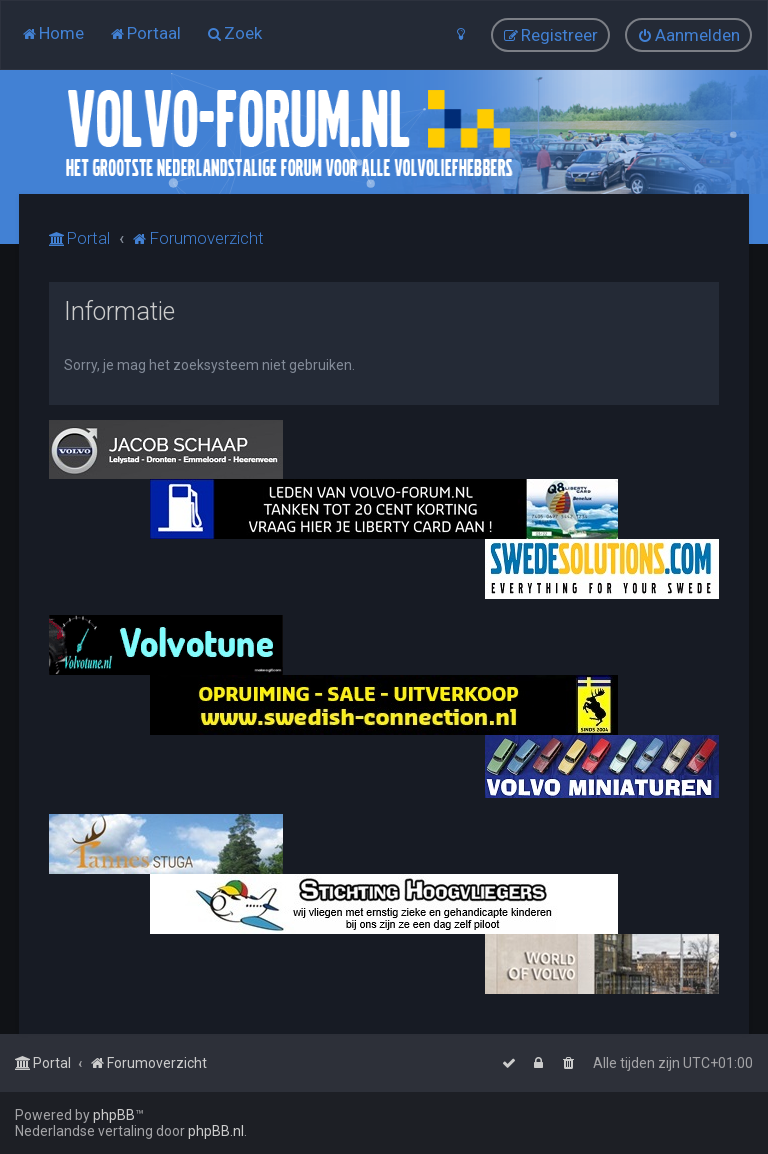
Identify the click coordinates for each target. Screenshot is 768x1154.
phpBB (114, 1115)
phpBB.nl (216, 1131)
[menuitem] (52, 33)
